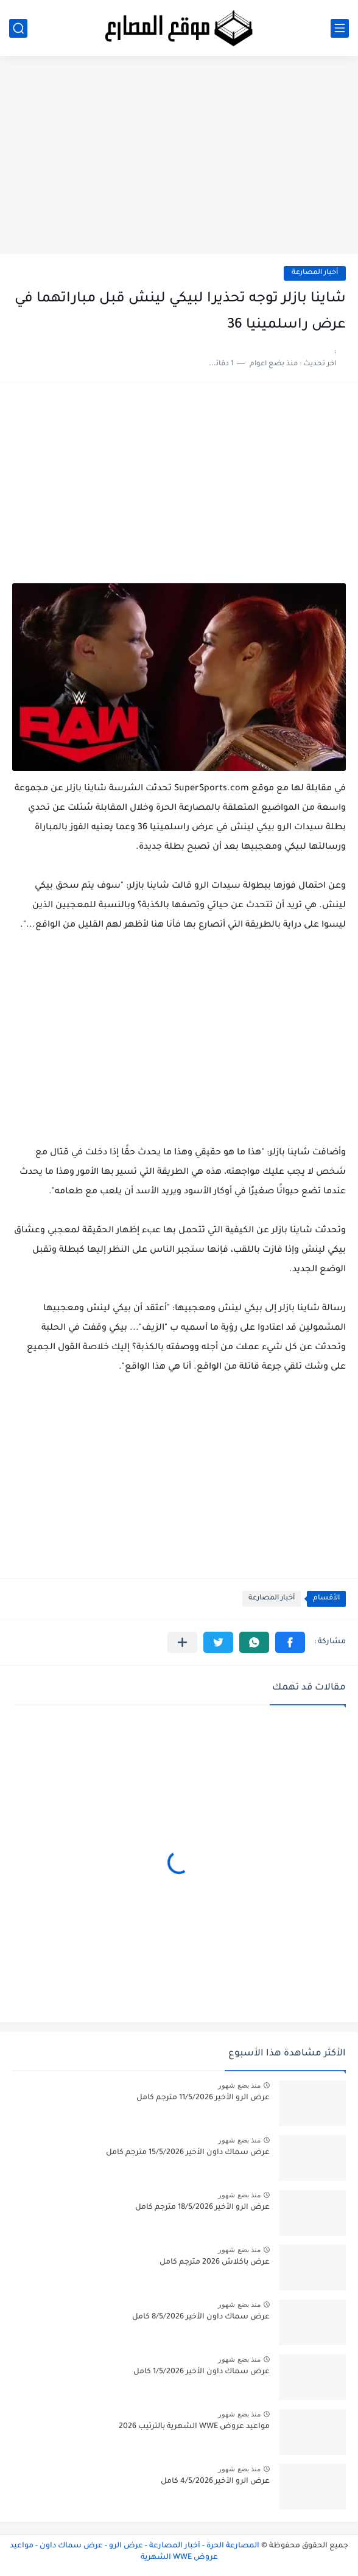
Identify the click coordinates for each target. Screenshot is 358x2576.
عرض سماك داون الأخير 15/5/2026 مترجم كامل (188, 2153)
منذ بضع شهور (239, 2085)
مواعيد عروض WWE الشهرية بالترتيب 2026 (194, 2427)
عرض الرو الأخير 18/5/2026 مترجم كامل (202, 2207)
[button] (290, 1642)
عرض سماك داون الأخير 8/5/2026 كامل (201, 2317)
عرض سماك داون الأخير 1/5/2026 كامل (201, 2372)
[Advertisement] (179, 159)
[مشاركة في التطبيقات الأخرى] (182, 1642)
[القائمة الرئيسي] (340, 28)
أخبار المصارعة (315, 273)
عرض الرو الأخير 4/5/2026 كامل (215, 2481)
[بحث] (18, 28)
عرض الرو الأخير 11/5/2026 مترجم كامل (203, 2098)
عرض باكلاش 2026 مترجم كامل (215, 2262)
